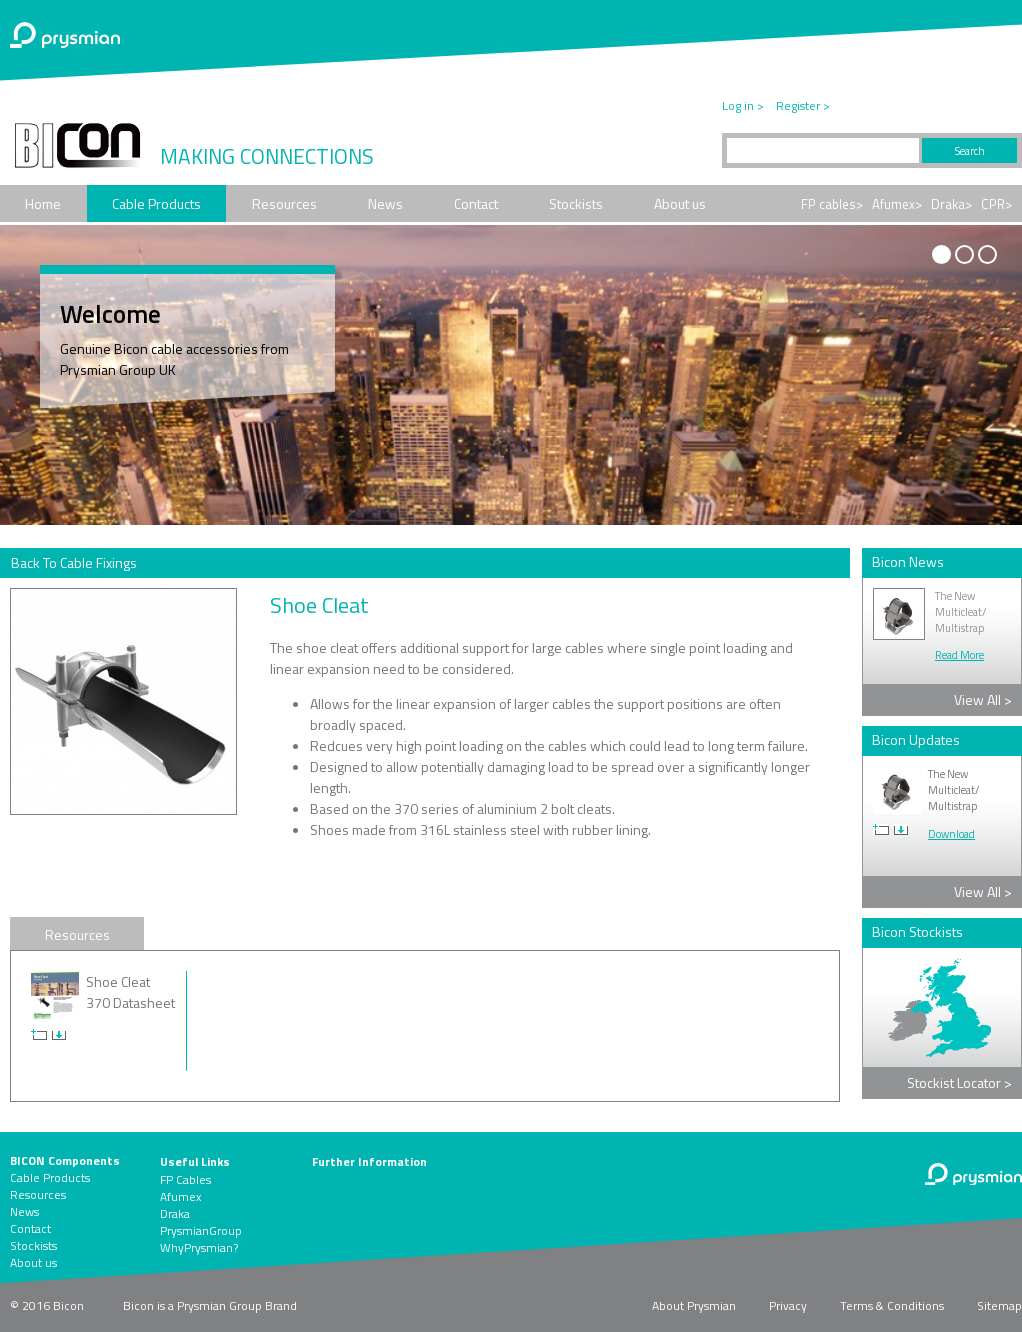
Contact (476, 203)
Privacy (788, 1305)
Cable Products (156, 203)
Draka (175, 1213)
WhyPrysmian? (199, 1247)
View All (983, 699)
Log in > (743, 105)
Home (43, 203)
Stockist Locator (959, 1082)
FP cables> (832, 204)
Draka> (951, 204)
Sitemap (999, 1305)
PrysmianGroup (201, 1230)
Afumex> (897, 204)
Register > (803, 105)
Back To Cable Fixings (74, 562)
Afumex (180, 1196)
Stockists (576, 203)
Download (951, 834)
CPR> (996, 204)
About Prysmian (694, 1305)
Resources (284, 203)
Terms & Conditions (892, 1305)
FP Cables (185, 1179)
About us (680, 203)
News (385, 203)
